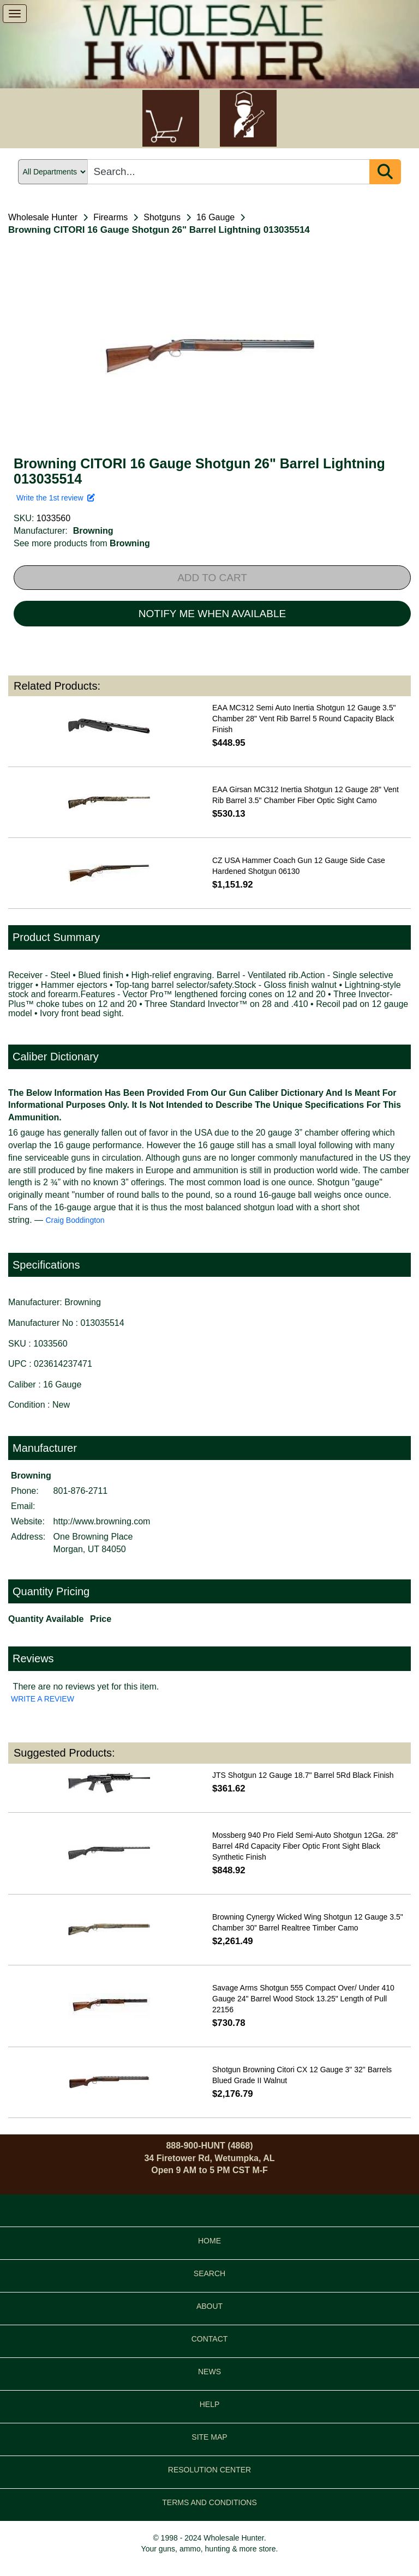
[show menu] (15, 13)
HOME (209, 2240)
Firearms (110, 217)
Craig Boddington (74, 1220)
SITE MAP (209, 2437)
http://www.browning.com (102, 1521)
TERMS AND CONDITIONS (209, 2502)
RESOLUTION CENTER (209, 2469)
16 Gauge (215, 217)
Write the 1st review (55, 497)
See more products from (82, 543)
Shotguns (162, 217)
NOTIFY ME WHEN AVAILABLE (212, 613)
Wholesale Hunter (42, 217)
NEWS (209, 2371)
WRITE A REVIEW (42, 1698)
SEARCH (209, 2273)
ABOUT (209, 2306)
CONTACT (209, 2338)
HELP (210, 2404)
